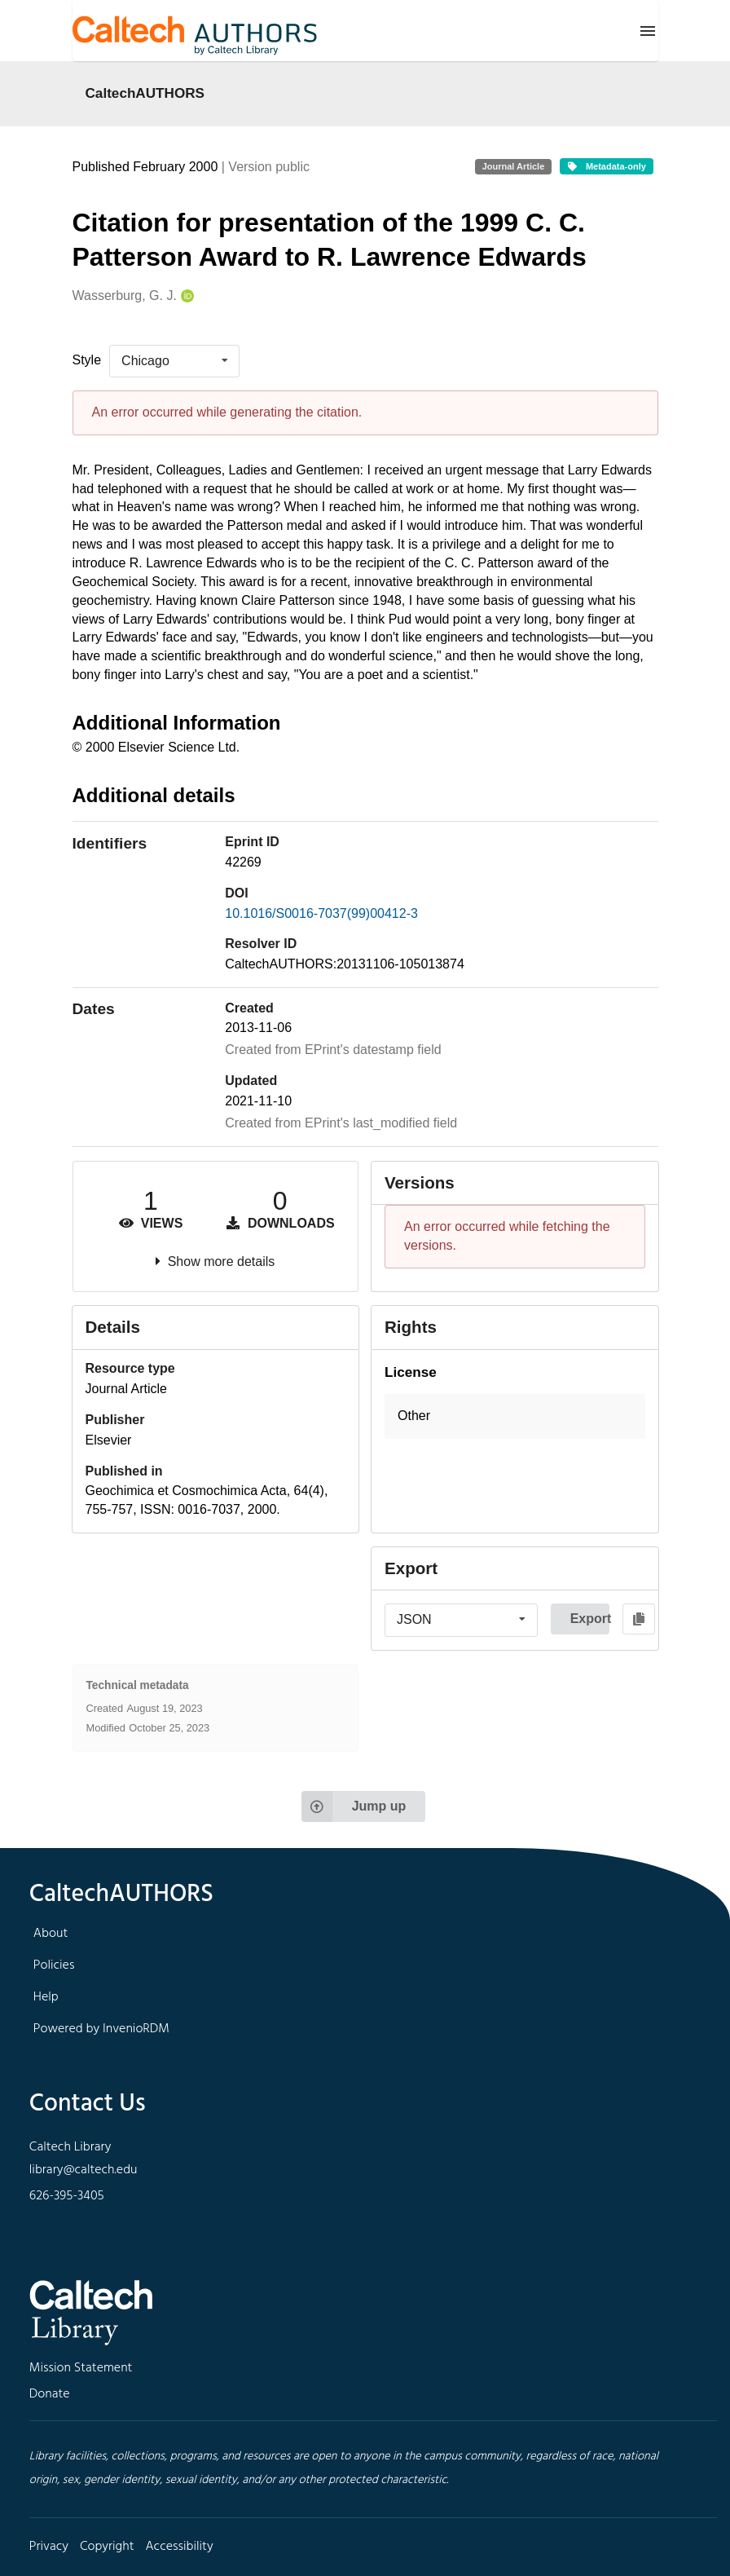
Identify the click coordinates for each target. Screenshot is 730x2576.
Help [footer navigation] (46, 1997)
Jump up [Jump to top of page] (354, 1806)
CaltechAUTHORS (145, 93)
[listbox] (174, 361)
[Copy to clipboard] (639, 1618)
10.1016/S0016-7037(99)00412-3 (321, 913)
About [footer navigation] (50, 1933)
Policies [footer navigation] (54, 1965)
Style (87, 360)
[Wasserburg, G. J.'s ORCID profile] (185, 296)
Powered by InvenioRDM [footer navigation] (101, 2029)
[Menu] (648, 31)
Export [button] (589, 1618)
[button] (515, 1416)
